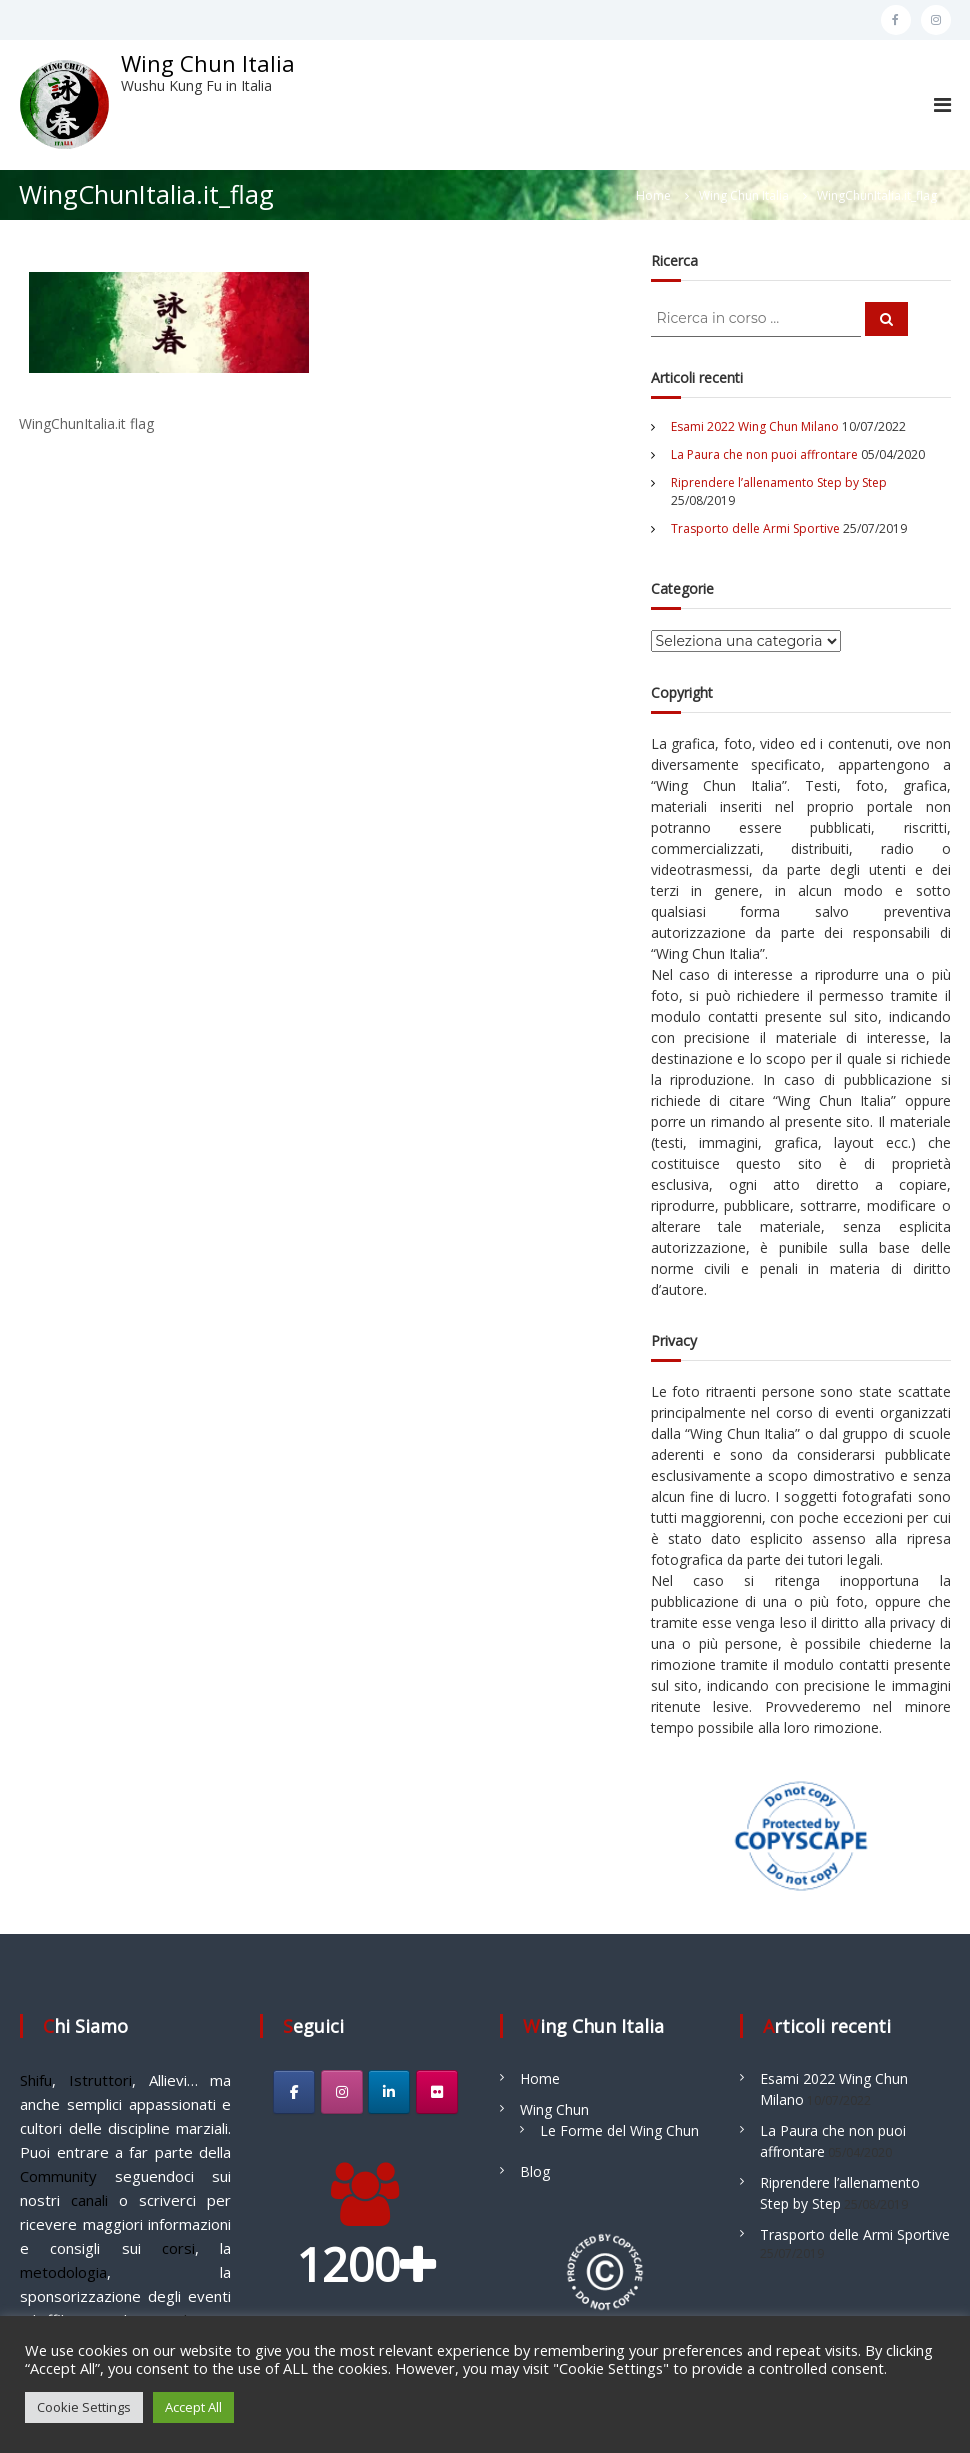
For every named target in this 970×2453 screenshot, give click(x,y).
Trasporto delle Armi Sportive (755, 528)
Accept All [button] (193, 2407)
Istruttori (100, 2080)
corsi (178, 2248)
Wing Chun (554, 2109)
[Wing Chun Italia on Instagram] (342, 2092)
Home (540, 2078)
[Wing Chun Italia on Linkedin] (389, 2092)
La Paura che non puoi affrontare (764, 454)
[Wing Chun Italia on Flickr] (437, 2092)
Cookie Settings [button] (84, 2407)
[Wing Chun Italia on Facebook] (294, 2092)
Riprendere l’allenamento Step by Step (779, 482)
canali (89, 2200)
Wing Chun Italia (208, 63)
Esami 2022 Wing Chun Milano (755, 426)
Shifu (36, 2080)
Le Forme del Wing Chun (619, 2130)
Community (58, 2176)
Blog (535, 2171)
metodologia (63, 2272)
